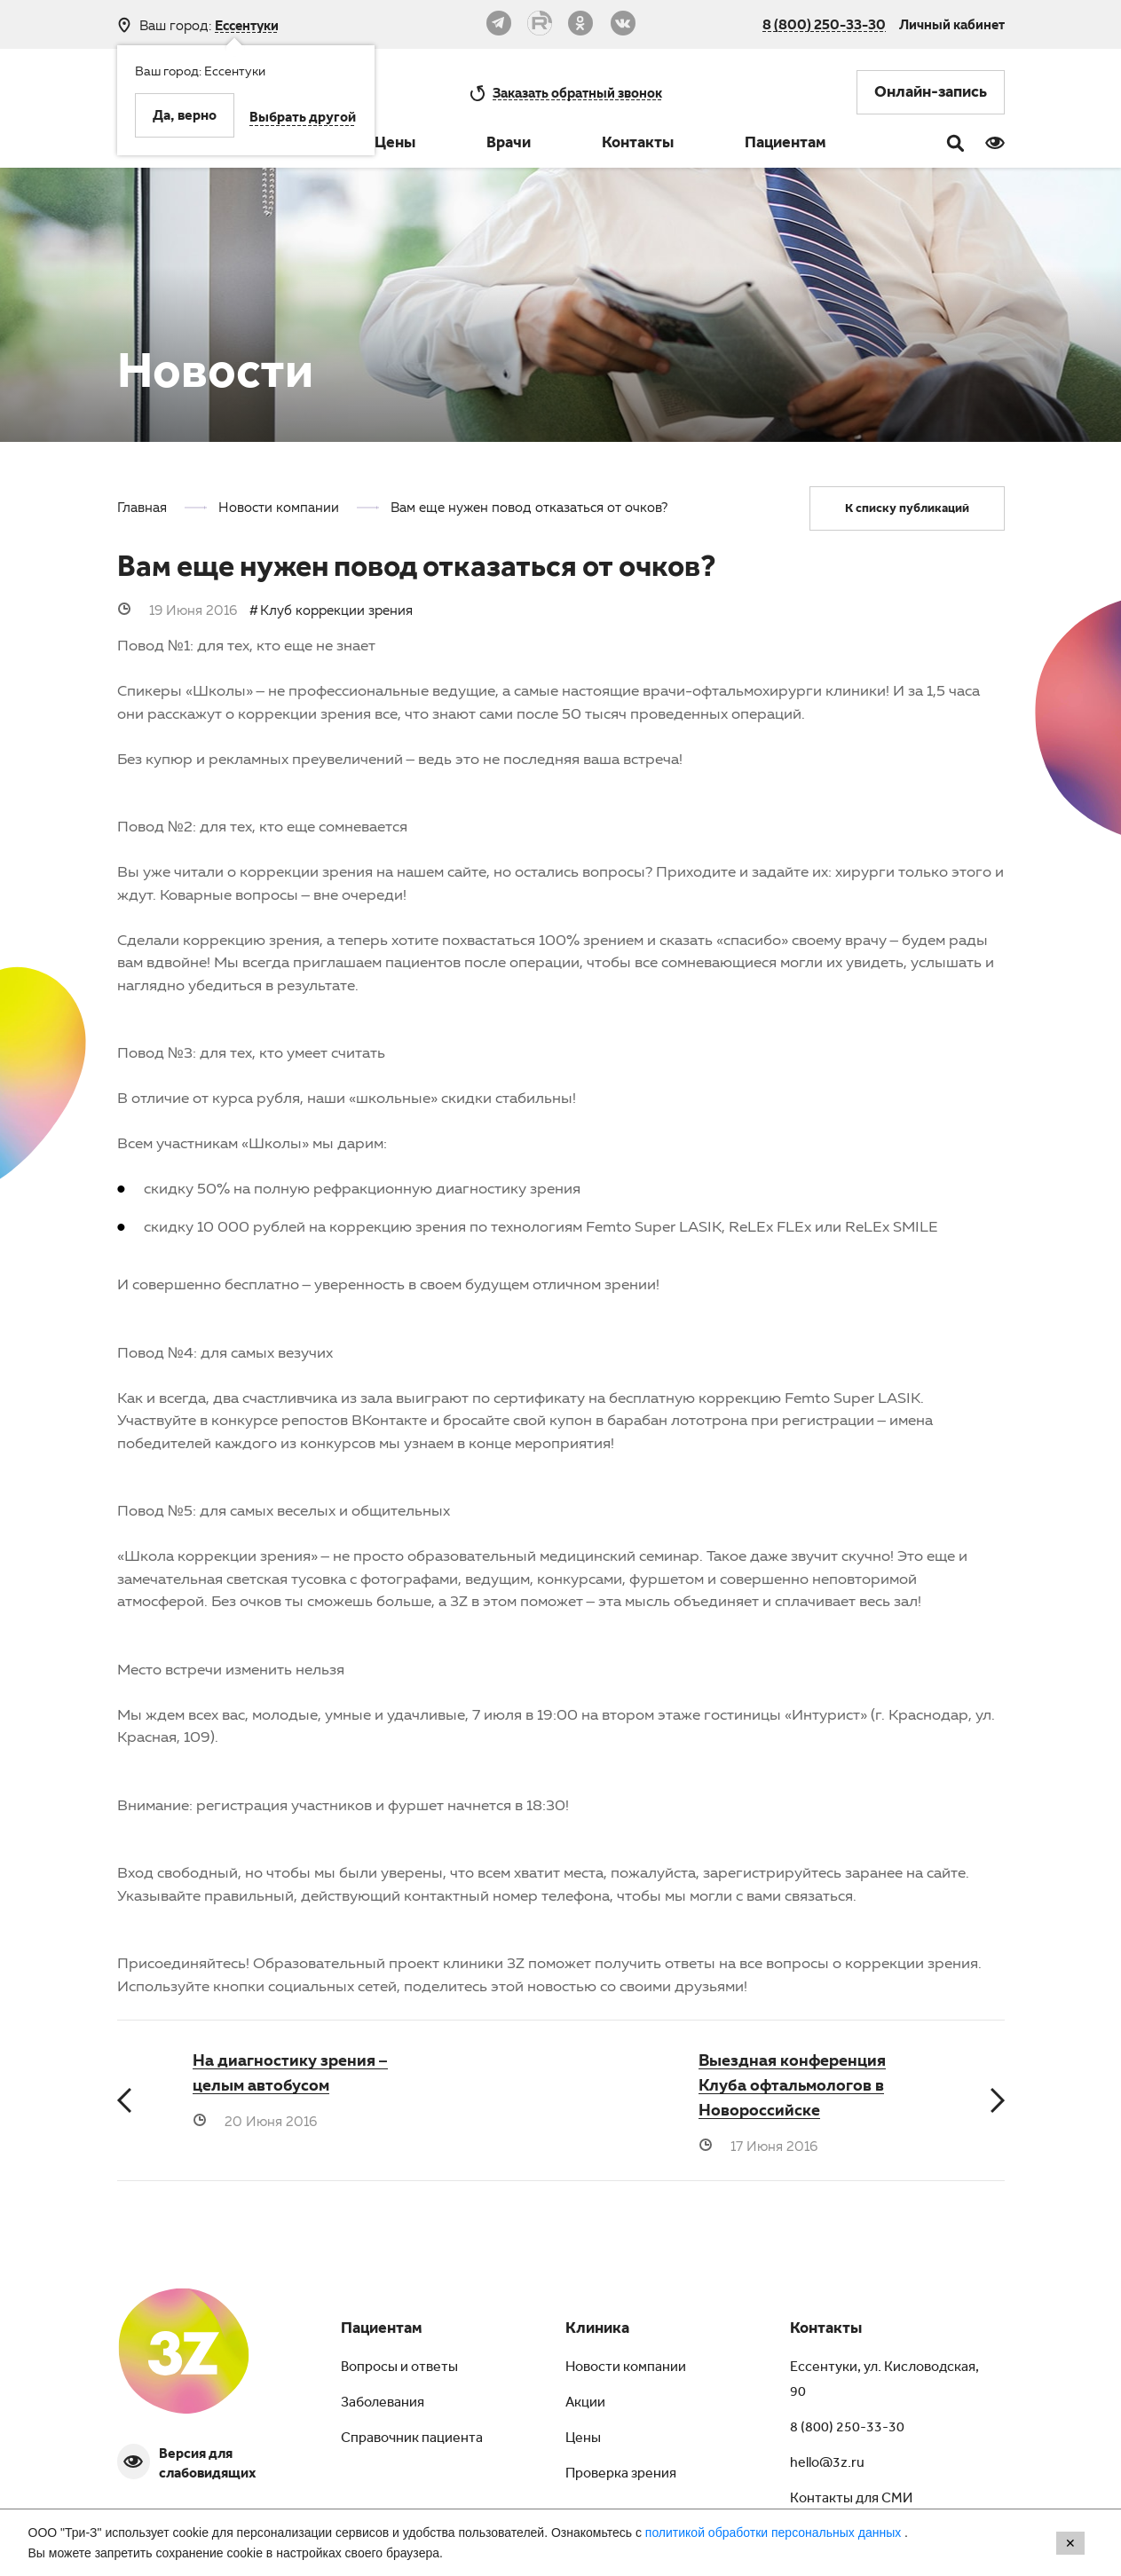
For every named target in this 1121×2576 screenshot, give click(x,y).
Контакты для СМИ (851, 2500)
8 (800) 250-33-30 (824, 24)
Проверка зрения (620, 2475)
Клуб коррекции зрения (336, 610)
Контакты (638, 145)
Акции (585, 2404)
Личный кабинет (952, 24)
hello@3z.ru (827, 2464)
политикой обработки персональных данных (774, 2532)
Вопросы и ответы (399, 2368)
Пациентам (785, 145)
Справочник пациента (412, 2439)
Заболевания (382, 2404)
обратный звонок (577, 92)
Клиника (597, 2330)
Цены (395, 145)
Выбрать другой (302, 119)
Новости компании (625, 2368)
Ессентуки (247, 25)
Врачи (508, 145)
